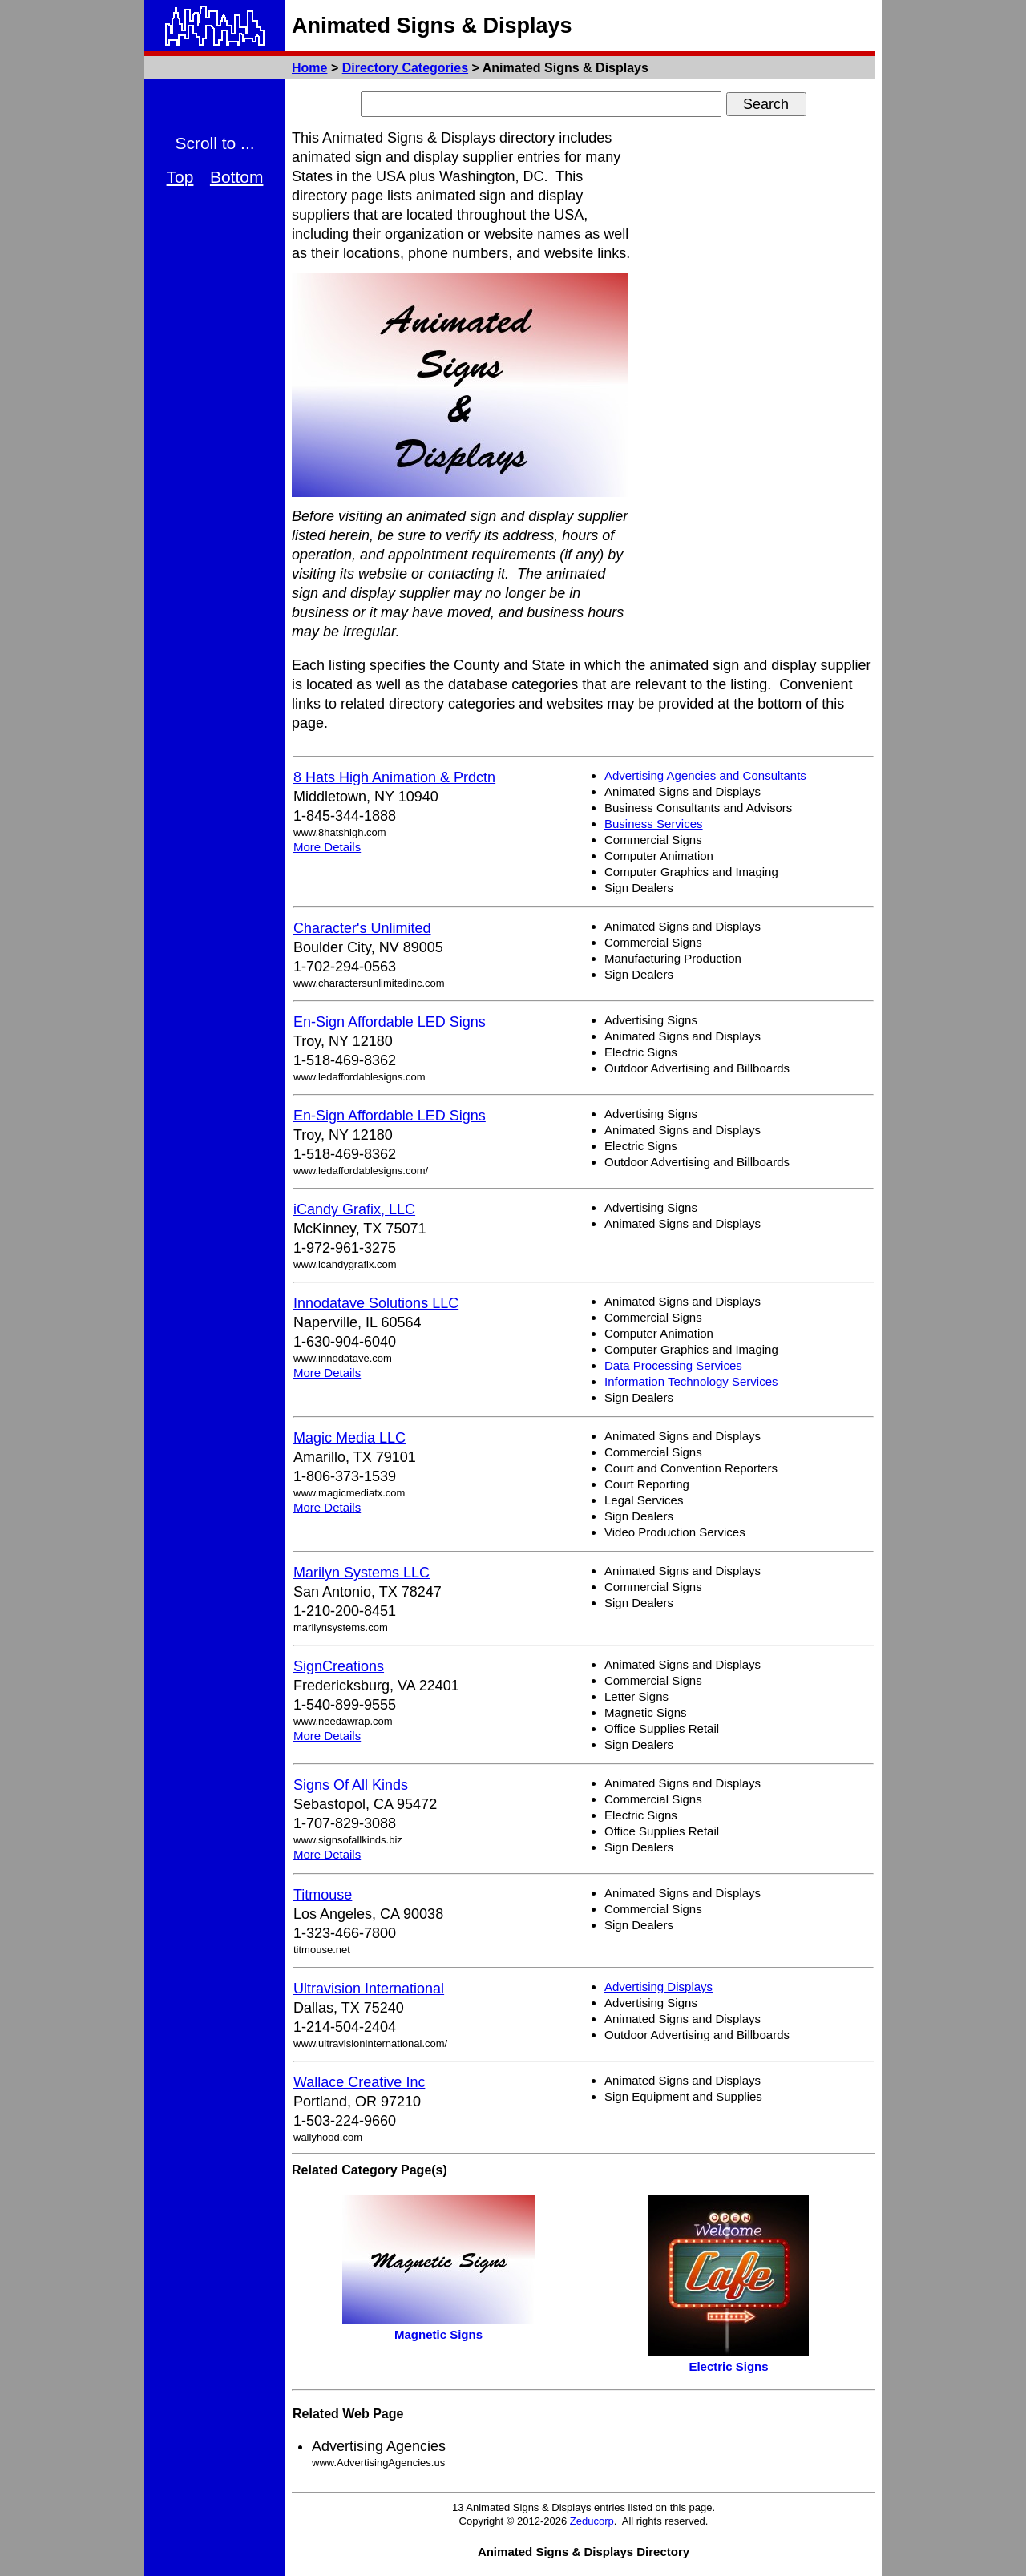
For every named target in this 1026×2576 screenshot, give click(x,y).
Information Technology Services (691, 1381)
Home (309, 68)
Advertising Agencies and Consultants (705, 775)
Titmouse (322, 1895)
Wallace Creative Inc (359, 2082)
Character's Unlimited (362, 928)
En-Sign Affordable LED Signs (389, 1022)
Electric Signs (728, 2366)
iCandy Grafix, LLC (354, 1209)
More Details (327, 847)
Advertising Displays (658, 1986)
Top (180, 177)
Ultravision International (368, 1988)
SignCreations (338, 1666)
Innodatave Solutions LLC (375, 1303)
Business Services (653, 823)
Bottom (237, 177)
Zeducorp (592, 2521)
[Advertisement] (755, 368)
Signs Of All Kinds (350, 1785)
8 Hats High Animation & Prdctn (394, 777)
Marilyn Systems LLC (361, 1573)
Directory (405, 68)
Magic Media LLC (349, 1438)
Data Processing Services (673, 1365)
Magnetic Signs (438, 2334)
